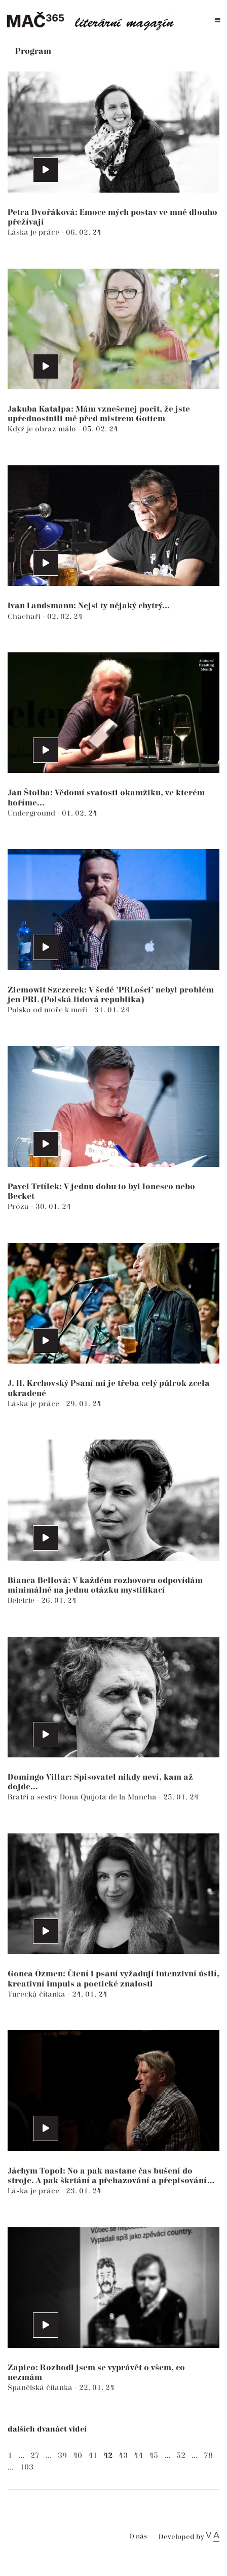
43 (123, 2455)
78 (208, 2455)
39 (62, 2455)
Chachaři (25, 616)
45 (153, 2455)
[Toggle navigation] (217, 20)
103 (26, 2467)
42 (107, 2455)
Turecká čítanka (37, 1994)
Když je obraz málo (43, 429)
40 (77, 2455)
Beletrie (22, 1600)
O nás (138, 2536)
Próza (19, 1206)
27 (35, 2455)
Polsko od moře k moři (49, 1010)
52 (180, 2455)
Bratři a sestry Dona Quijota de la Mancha (83, 1797)
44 (138, 2455)
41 (92, 2455)
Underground (32, 813)
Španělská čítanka (41, 2387)
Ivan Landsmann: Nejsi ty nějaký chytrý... (89, 606)
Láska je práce (34, 232)
